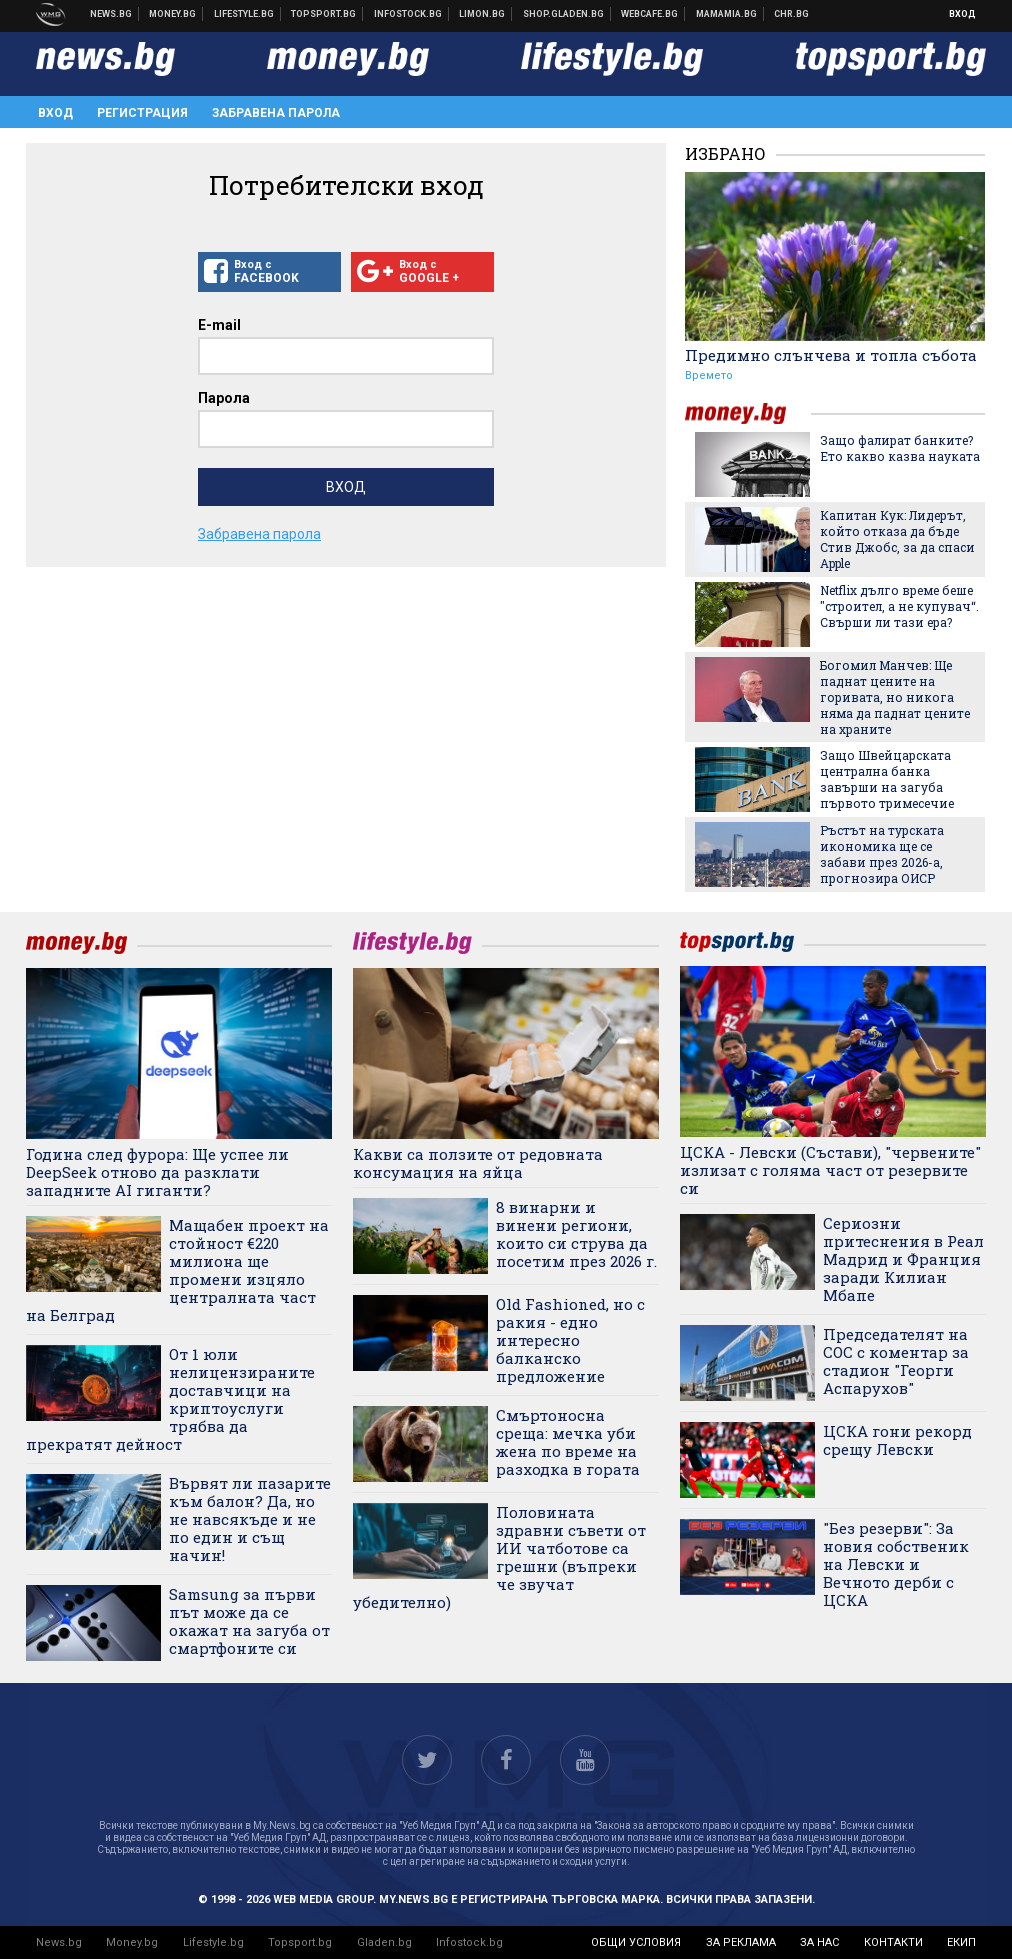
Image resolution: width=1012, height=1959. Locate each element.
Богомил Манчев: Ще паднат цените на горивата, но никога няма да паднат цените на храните (895, 697)
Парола (224, 398)
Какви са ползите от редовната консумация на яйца (478, 1163)
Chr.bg (791, 14)
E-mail (219, 325)
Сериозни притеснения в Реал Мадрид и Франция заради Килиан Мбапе (903, 1259)
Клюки (244, 14)
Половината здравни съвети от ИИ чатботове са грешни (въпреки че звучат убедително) (499, 1557)
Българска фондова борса (408, 14)
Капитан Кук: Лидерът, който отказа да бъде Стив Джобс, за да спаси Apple (897, 539)
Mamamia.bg (727, 14)
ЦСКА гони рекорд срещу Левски (897, 1440)
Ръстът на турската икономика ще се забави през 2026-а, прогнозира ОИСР (882, 854)
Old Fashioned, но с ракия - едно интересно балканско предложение (570, 1340)
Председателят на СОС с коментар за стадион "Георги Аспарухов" (896, 1361)
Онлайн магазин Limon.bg (482, 14)
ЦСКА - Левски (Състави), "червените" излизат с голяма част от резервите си (830, 1170)
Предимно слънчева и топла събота (831, 355)
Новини (111, 14)
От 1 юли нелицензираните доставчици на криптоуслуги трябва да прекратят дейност (170, 1399)
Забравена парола (276, 113)
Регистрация (142, 113)
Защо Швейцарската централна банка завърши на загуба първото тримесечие (887, 779)
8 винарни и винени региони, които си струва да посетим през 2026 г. (576, 1234)
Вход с (269, 272)
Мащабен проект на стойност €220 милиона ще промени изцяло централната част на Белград (177, 1270)
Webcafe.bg (650, 14)
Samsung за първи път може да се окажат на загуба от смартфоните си (249, 1621)
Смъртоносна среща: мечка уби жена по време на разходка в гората (568, 1442)
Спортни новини (324, 14)
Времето (709, 375)
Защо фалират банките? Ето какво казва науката (900, 448)
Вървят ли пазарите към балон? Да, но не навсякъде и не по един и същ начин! (250, 1519)
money (748, 413)
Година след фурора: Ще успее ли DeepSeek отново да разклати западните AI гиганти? (157, 1172)
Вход (962, 14)
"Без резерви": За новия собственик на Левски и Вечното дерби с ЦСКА (896, 1564)
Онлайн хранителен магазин (564, 14)
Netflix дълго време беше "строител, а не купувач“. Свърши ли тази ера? (899, 606)
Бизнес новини (173, 14)
